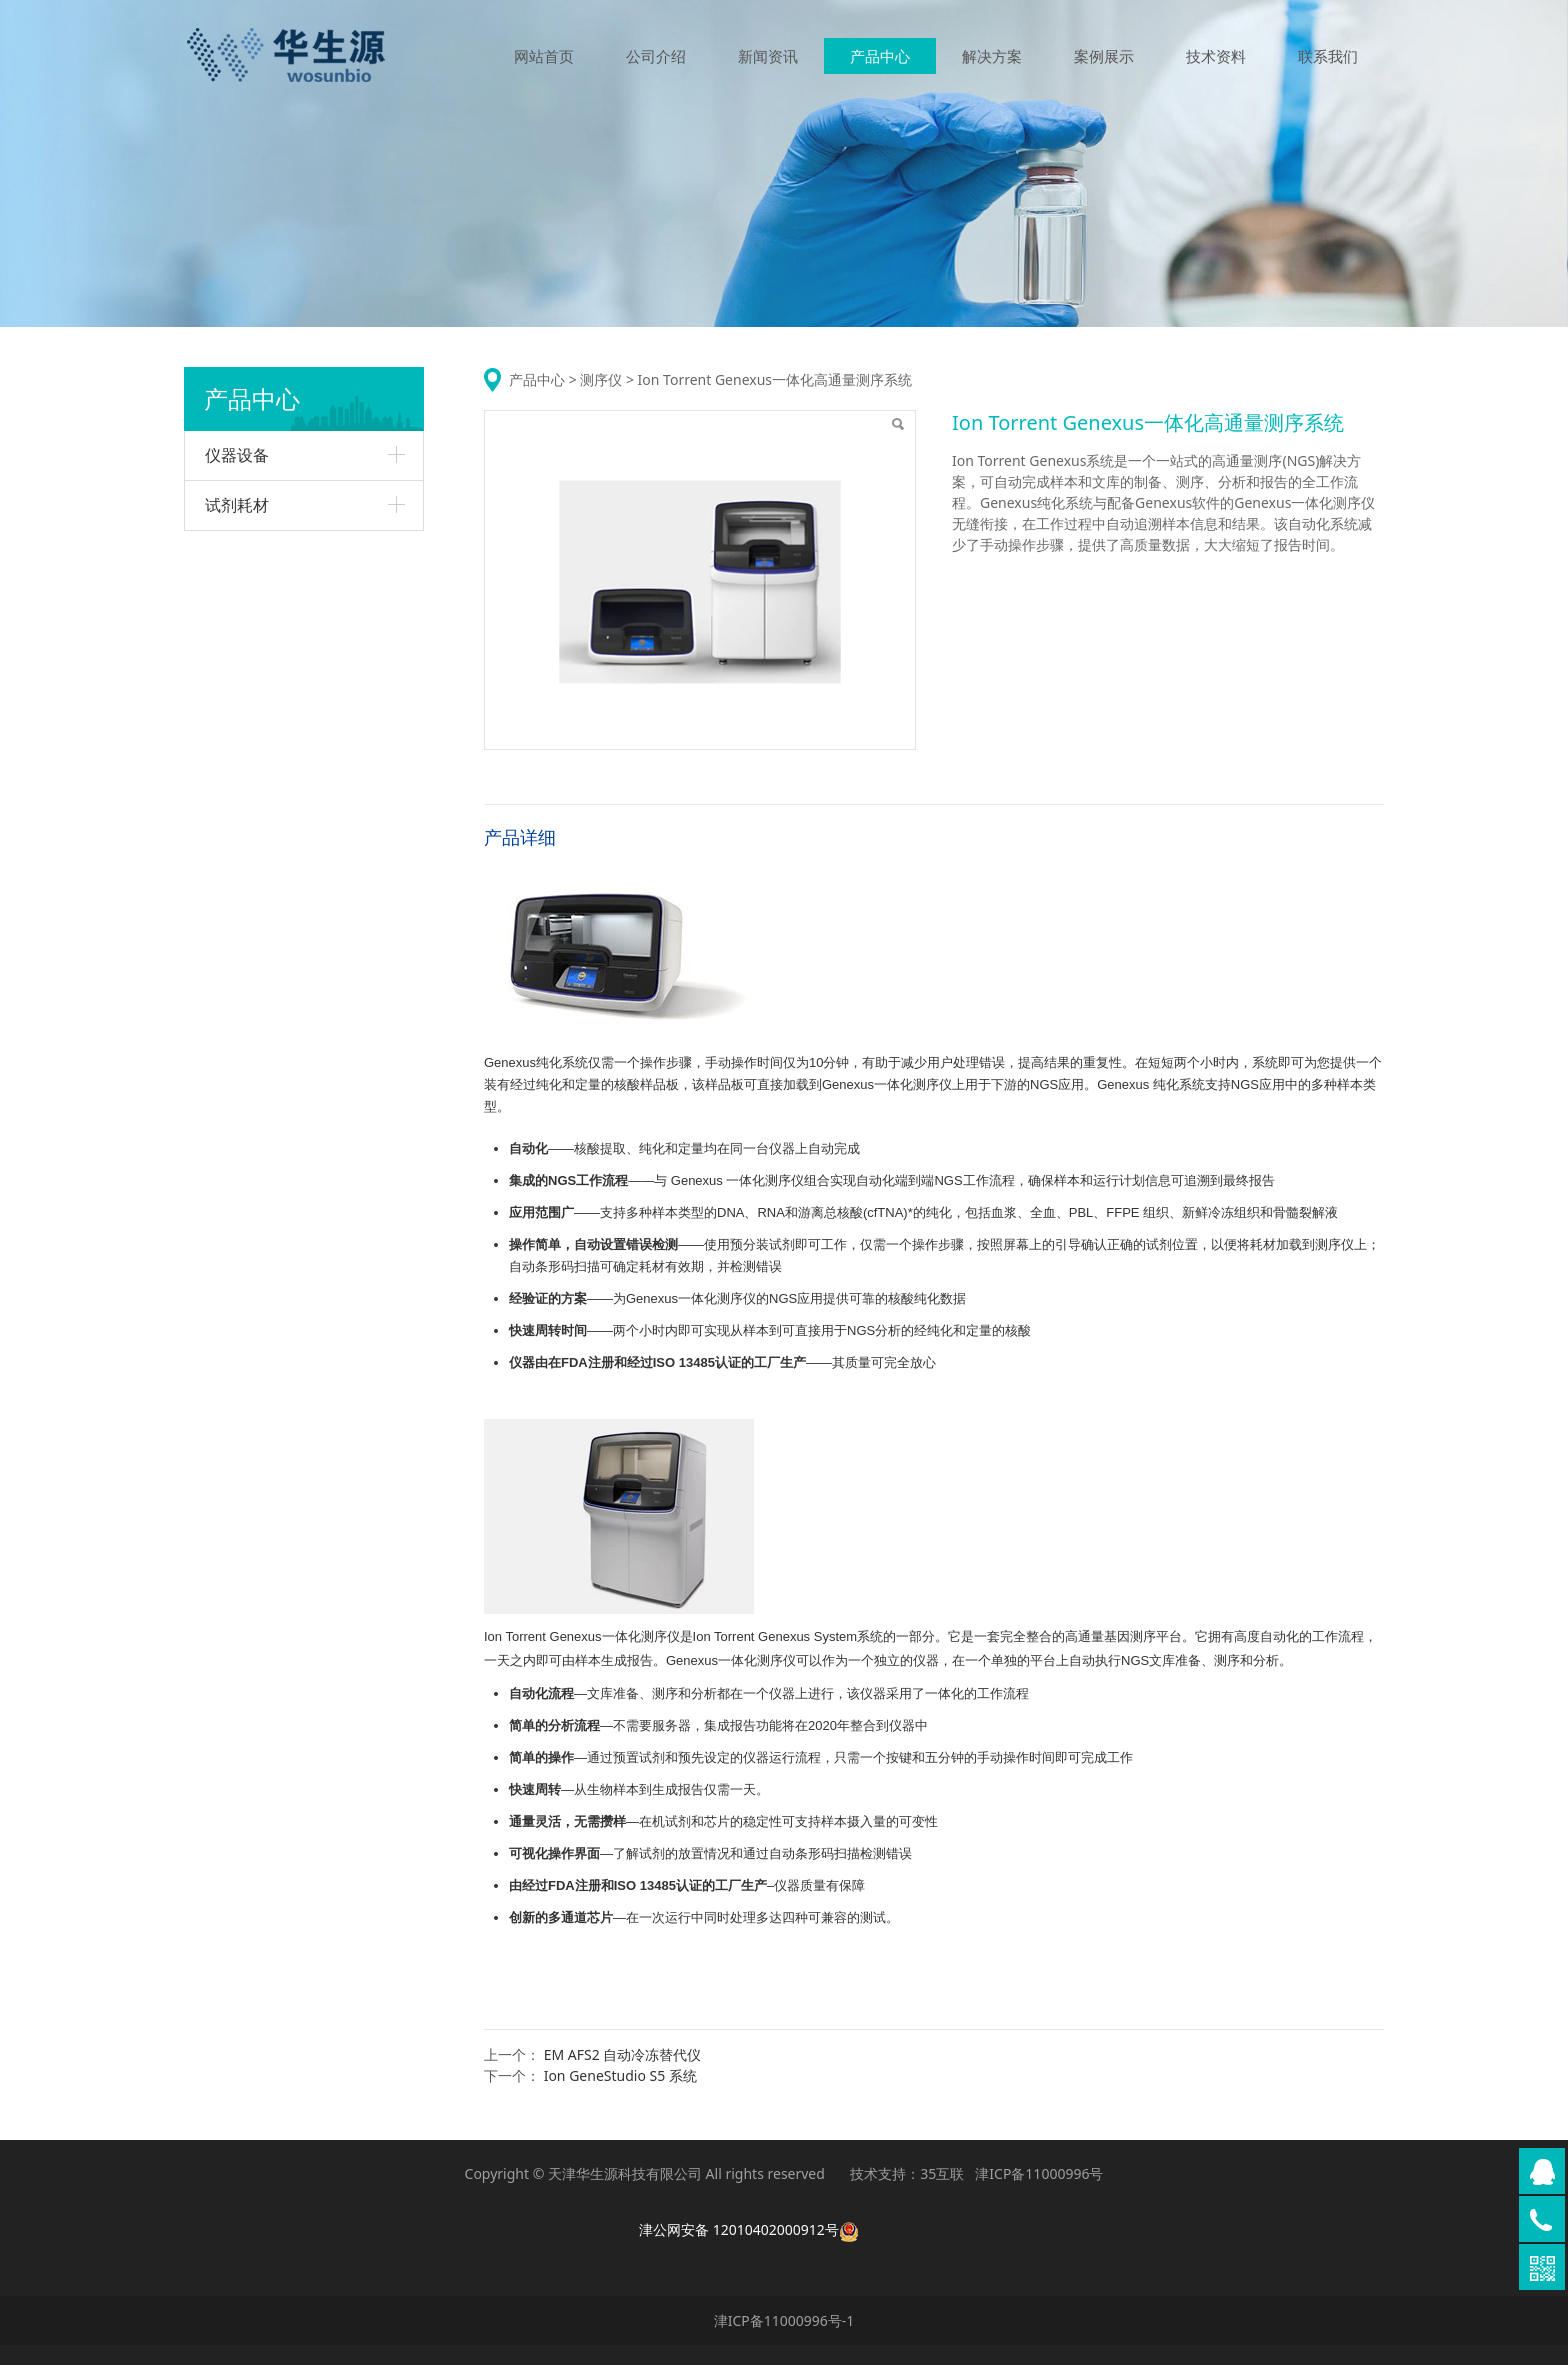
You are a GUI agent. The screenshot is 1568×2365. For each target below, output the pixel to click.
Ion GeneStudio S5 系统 (620, 2075)
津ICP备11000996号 (1039, 2173)
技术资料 (1216, 58)
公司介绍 (656, 58)
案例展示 (1104, 58)
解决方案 (992, 58)
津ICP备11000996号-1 (784, 2320)
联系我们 (1328, 58)
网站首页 (544, 58)
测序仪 (601, 379)
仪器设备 (237, 455)
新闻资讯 (768, 58)
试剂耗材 (237, 505)
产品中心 (880, 58)
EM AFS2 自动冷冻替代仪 (623, 2054)
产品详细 (520, 837)
